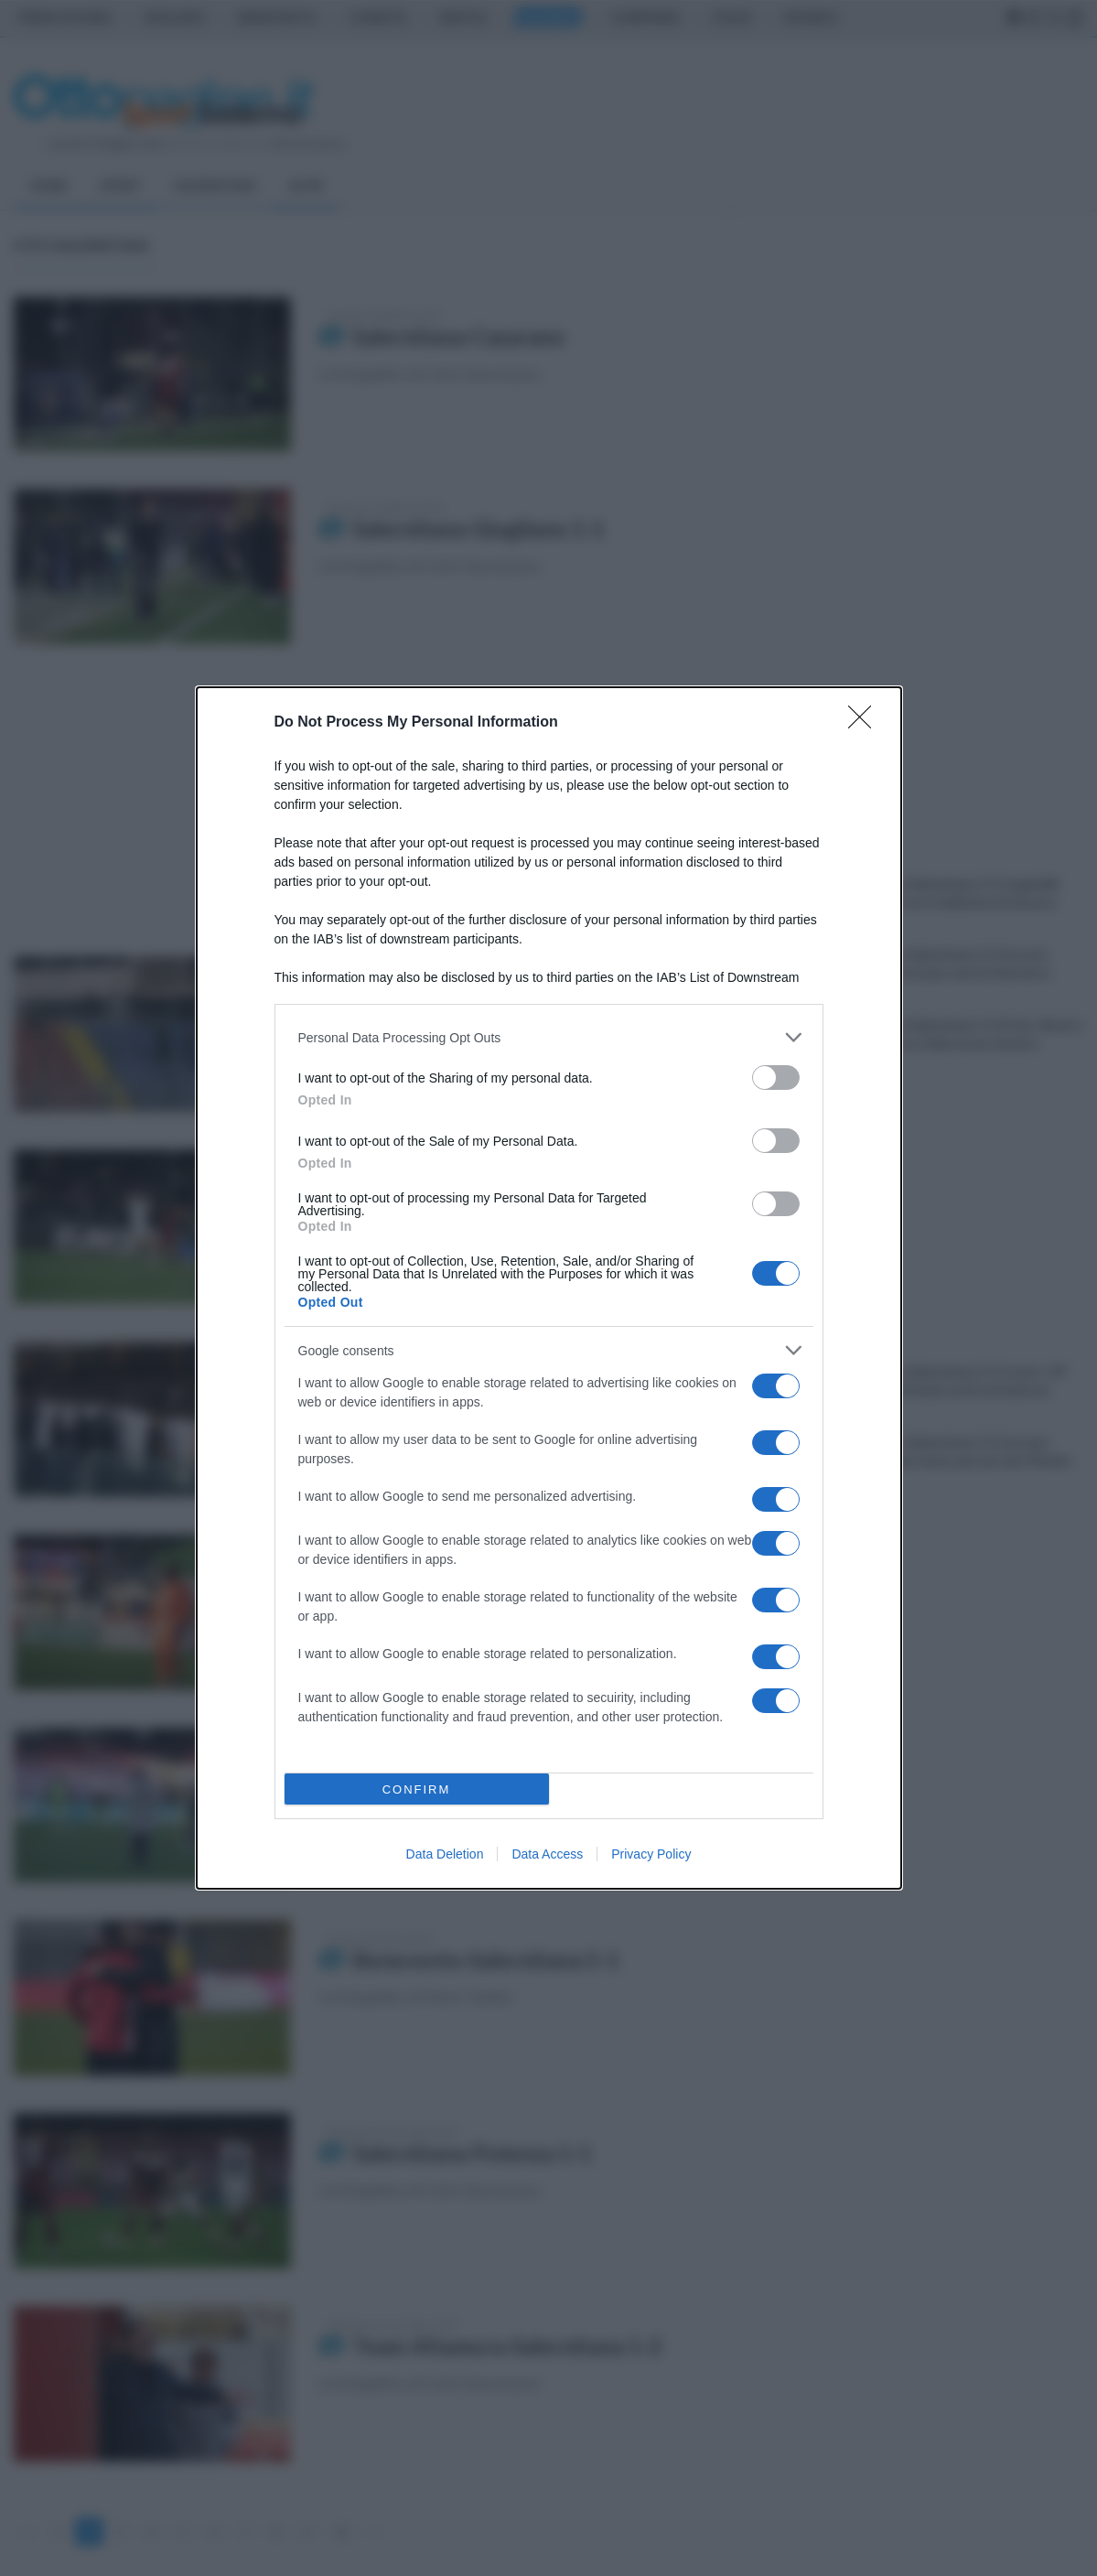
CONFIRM (416, 1789)
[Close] (865, 723)
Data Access (547, 1854)
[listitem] (549, 1037)
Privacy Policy (651, 1854)
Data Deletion (445, 1854)
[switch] (776, 1077)
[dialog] (549, 1288)
